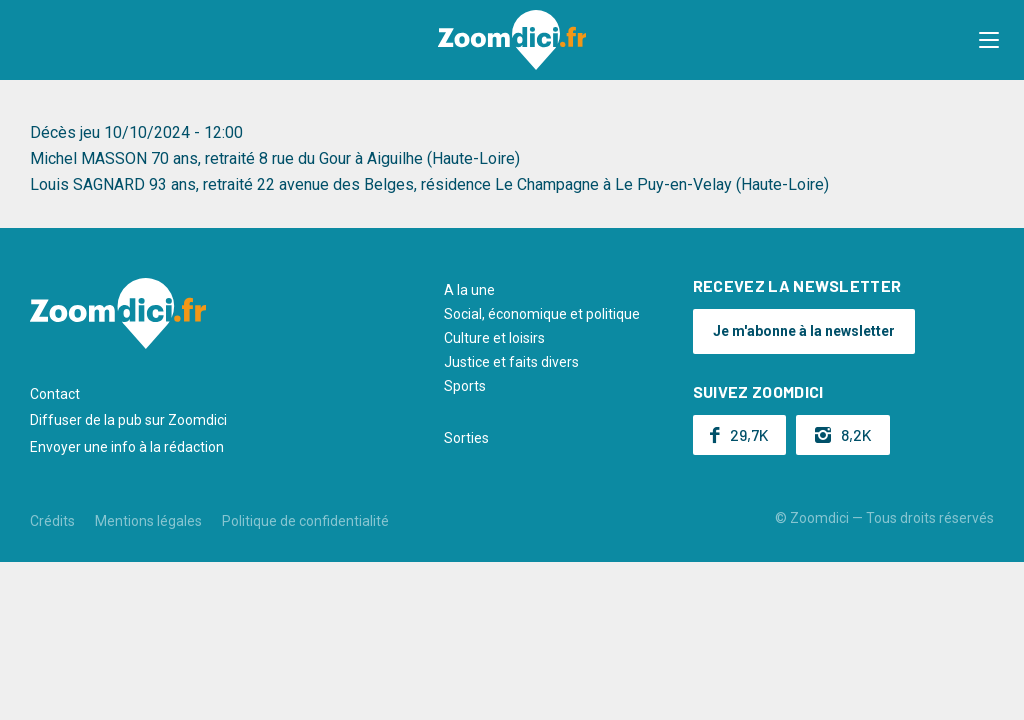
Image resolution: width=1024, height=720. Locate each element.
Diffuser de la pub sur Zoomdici (128, 420)
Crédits (52, 521)
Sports (465, 386)
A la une (469, 290)
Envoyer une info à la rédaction (127, 447)
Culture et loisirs (494, 338)
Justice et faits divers (511, 362)
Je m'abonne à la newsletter (804, 331)
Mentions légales (148, 521)
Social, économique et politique (542, 314)
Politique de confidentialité (305, 521)
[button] (989, 40)
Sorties (466, 438)
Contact (55, 394)
